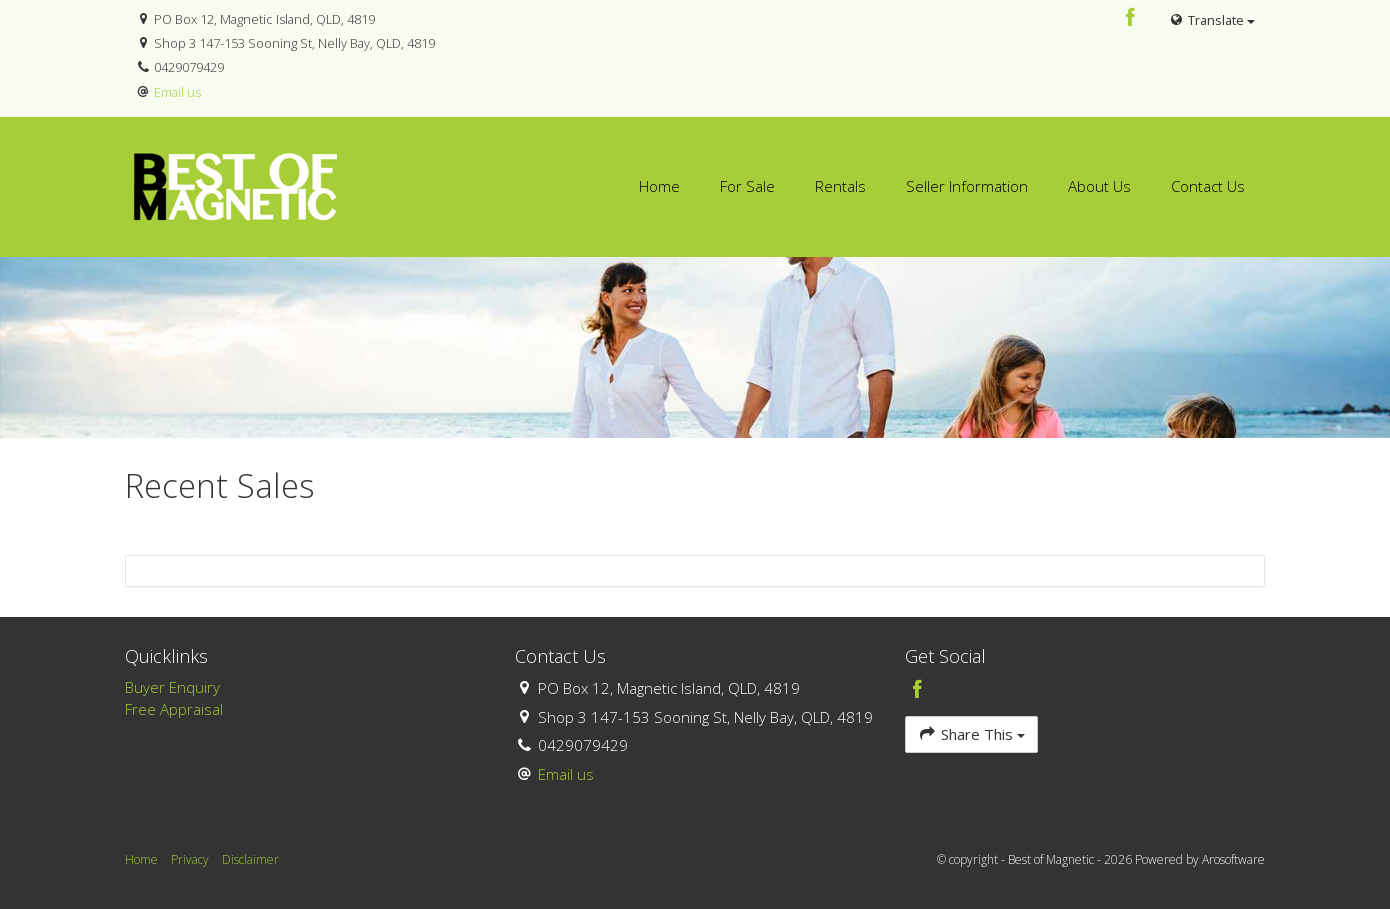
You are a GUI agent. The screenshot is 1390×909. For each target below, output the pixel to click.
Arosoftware (1233, 859)
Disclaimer (250, 859)
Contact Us (1208, 186)
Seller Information (967, 186)
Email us (177, 92)
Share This (971, 733)
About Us (1099, 186)
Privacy (190, 859)
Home (659, 186)
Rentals (840, 186)
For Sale (747, 186)
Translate (1212, 20)
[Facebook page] (1131, 18)
